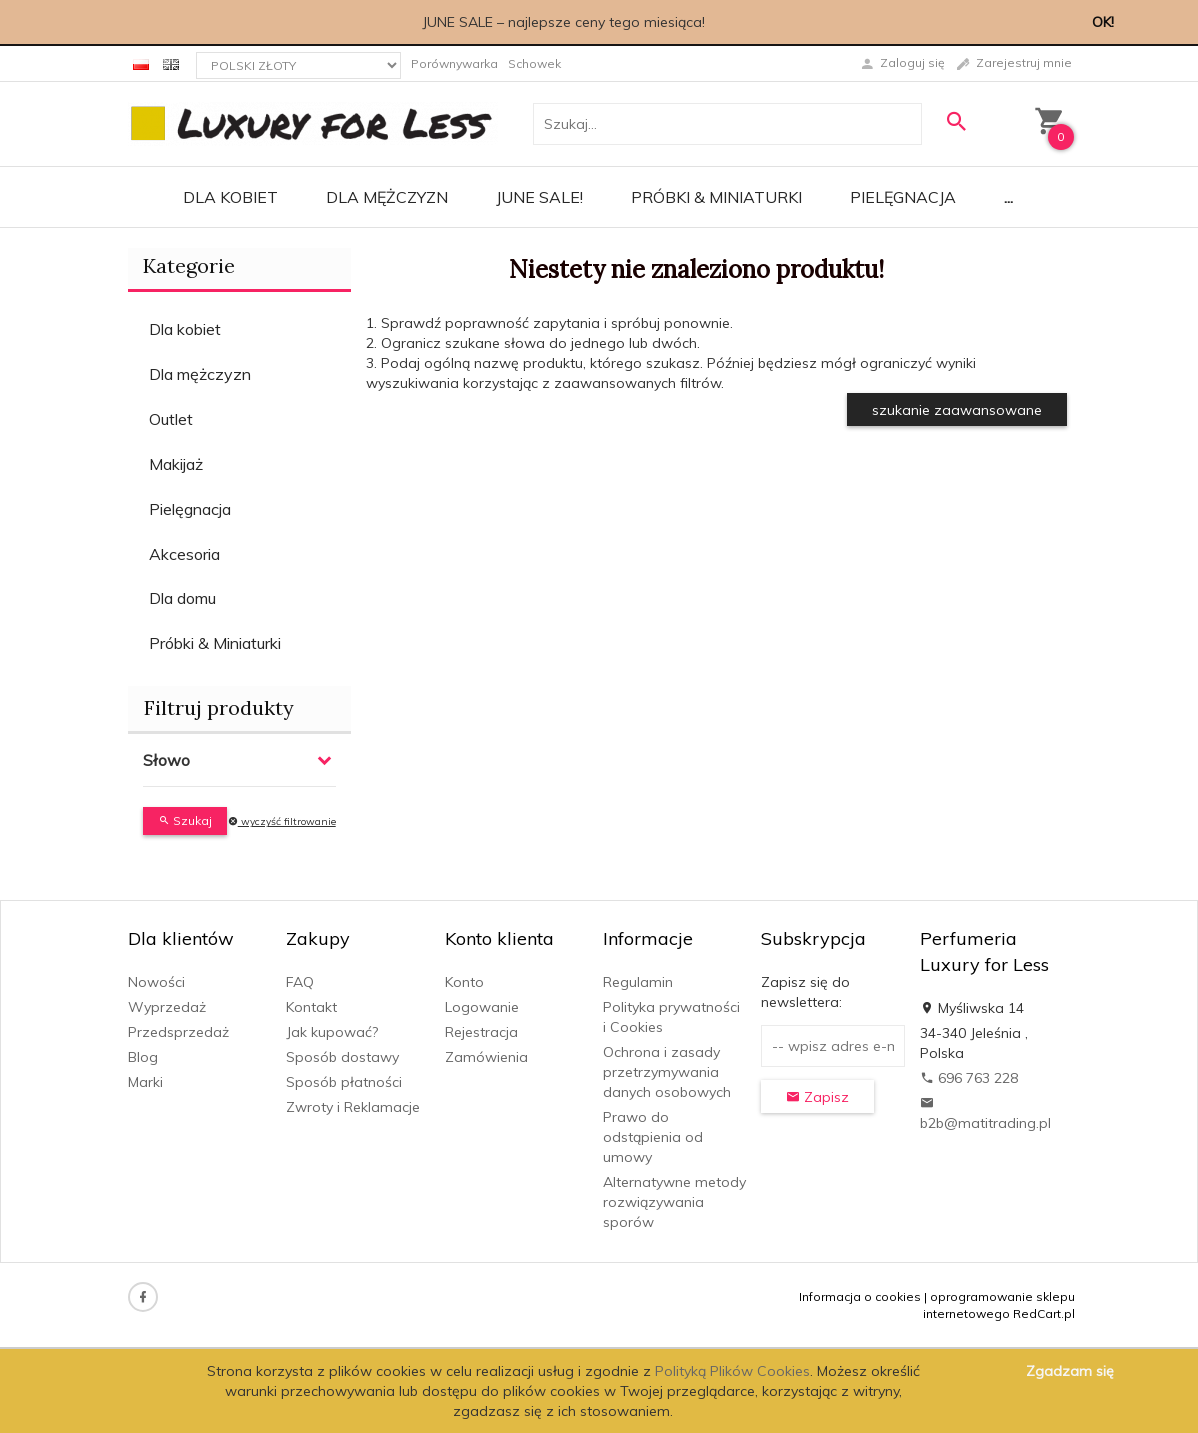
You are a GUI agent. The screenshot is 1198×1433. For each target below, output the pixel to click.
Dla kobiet (230, 197)
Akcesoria (184, 554)
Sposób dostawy (342, 1057)
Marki (145, 1082)
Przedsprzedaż (178, 1032)
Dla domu (182, 598)
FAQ (300, 982)
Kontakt (311, 1007)
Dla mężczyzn (387, 197)
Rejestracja (481, 1032)
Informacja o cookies (860, 1296)
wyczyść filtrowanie (282, 821)
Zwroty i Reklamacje (353, 1107)
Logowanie (482, 1007)
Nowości (156, 982)
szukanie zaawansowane (957, 410)
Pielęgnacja (903, 197)
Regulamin (638, 982)
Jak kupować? (332, 1032)
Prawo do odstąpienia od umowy (653, 1137)
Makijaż (176, 464)
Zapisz (817, 1097)
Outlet (171, 419)
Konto (464, 982)
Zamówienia (486, 1057)
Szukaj (185, 820)
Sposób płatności (344, 1082)
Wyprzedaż (167, 1007)
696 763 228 (969, 1078)
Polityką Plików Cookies (732, 1371)
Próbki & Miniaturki (716, 197)
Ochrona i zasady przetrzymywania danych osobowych (667, 1072)
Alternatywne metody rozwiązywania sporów (674, 1202)
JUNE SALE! (539, 197)
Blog (143, 1057)
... (1008, 197)
